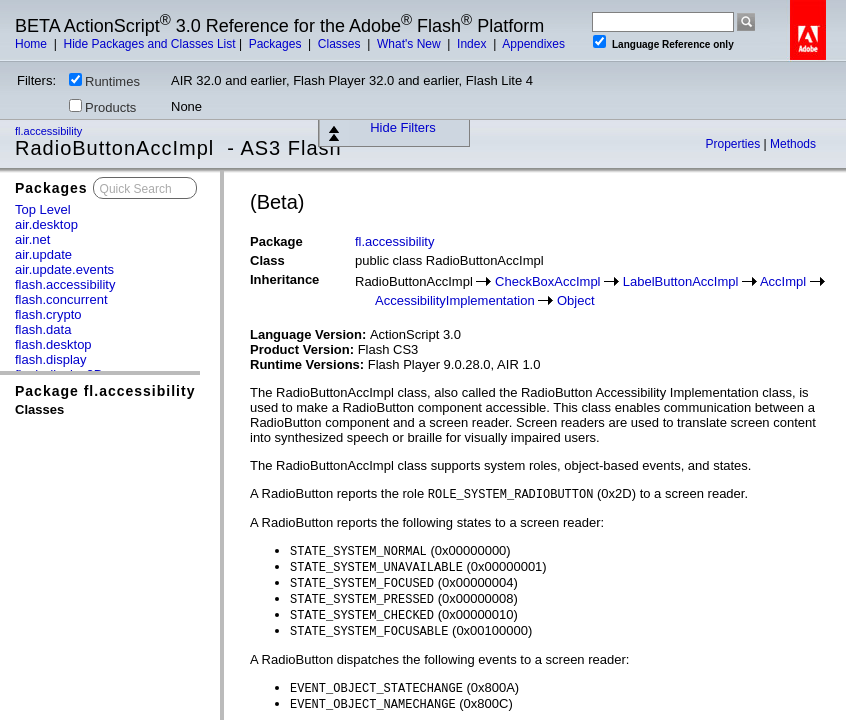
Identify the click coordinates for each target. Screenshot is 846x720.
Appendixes (533, 44)
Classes (341, 44)
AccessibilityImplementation (455, 300)
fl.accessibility (50, 131)
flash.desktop (53, 344)
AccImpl (783, 281)
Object (576, 300)
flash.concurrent (61, 299)
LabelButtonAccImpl (681, 281)
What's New (410, 44)
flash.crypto (48, 314)
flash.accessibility (65, 284)
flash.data (43, 329)
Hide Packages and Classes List (149, 44)
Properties (734, 144)
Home (32, 44)
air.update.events (64, 269)
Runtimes (104, 81)
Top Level (43, 209)
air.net (32, 239)
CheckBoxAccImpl (547, 281)
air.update (43, 254)
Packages (277, 44)
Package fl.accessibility (105, 391)
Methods (793, 144)
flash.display (51, 359)
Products (102, 107)
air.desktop (46, 224)
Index (473, 44)
